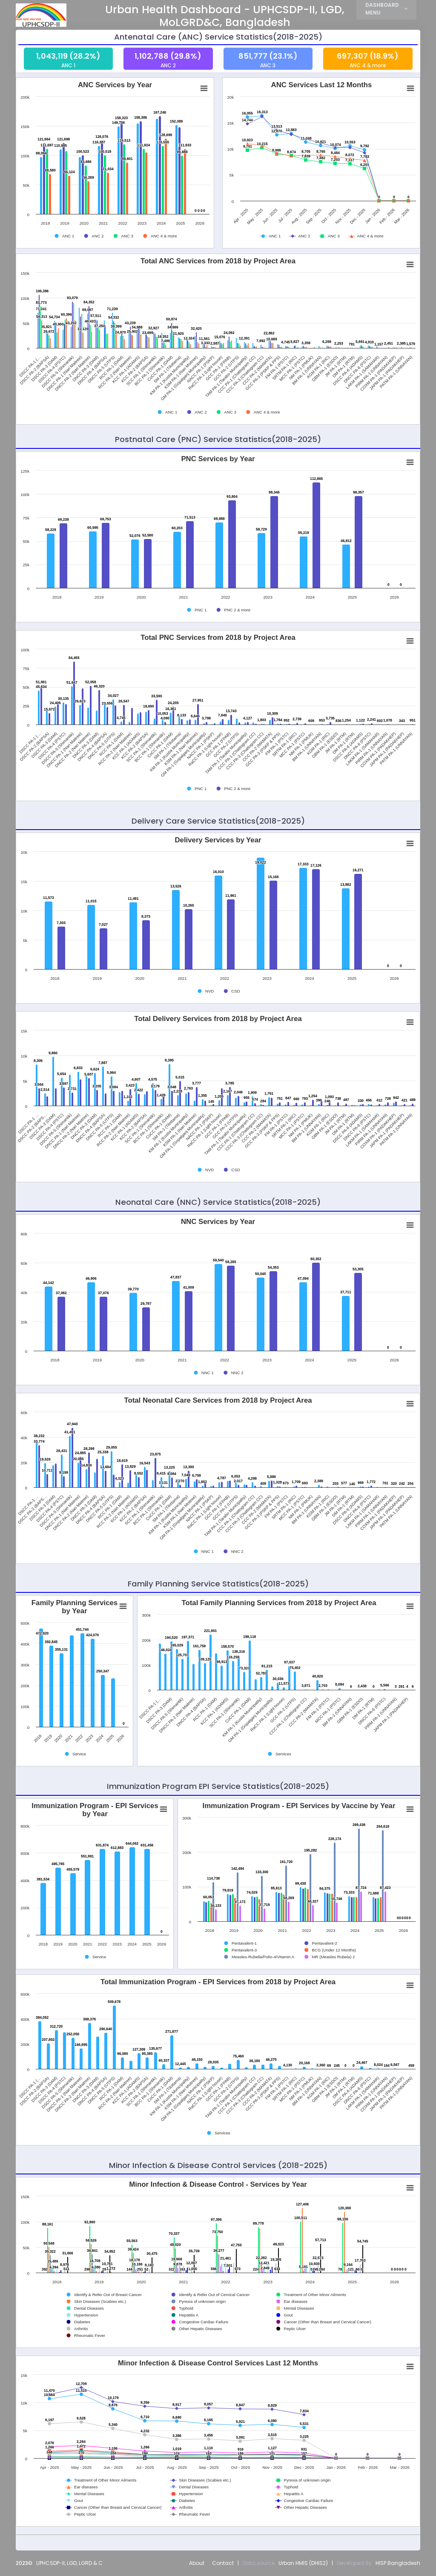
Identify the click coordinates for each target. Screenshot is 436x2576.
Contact (223, 2563)
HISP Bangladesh (398, 2563)
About (196, 2563)
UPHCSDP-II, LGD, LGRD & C (69, 2563)
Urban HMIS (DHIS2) (303, 2563)
